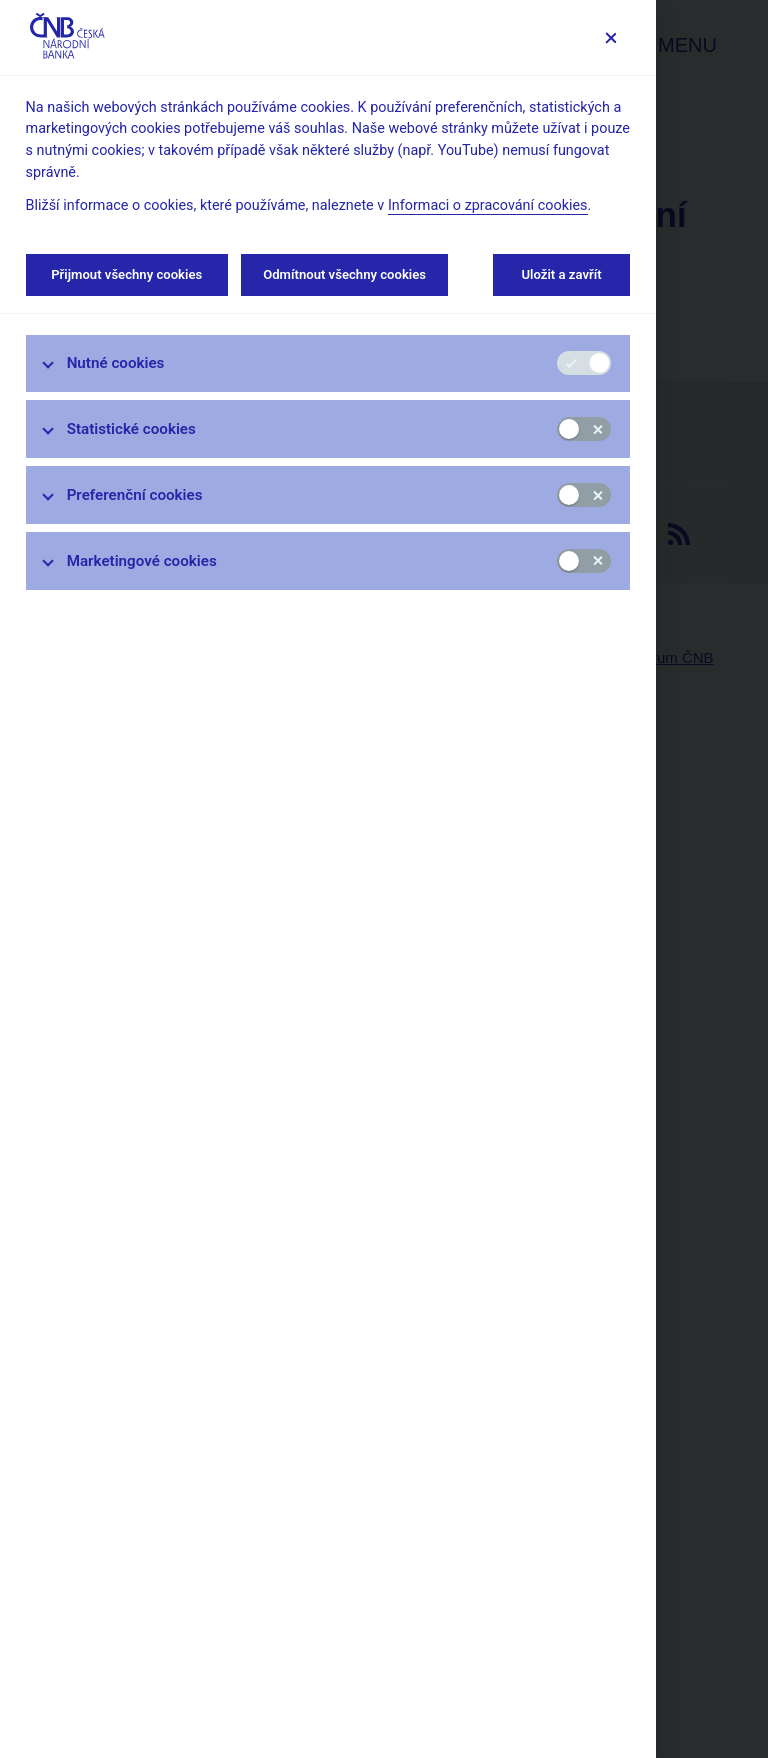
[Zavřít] (610, 37)
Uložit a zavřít (561, 274)
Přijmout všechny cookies (127, 274)
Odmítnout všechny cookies (344, 274)
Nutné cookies (116, 363)
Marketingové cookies (142, 561)
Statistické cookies (131, 429)
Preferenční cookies (135, 495)
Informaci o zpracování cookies (488, 205)
